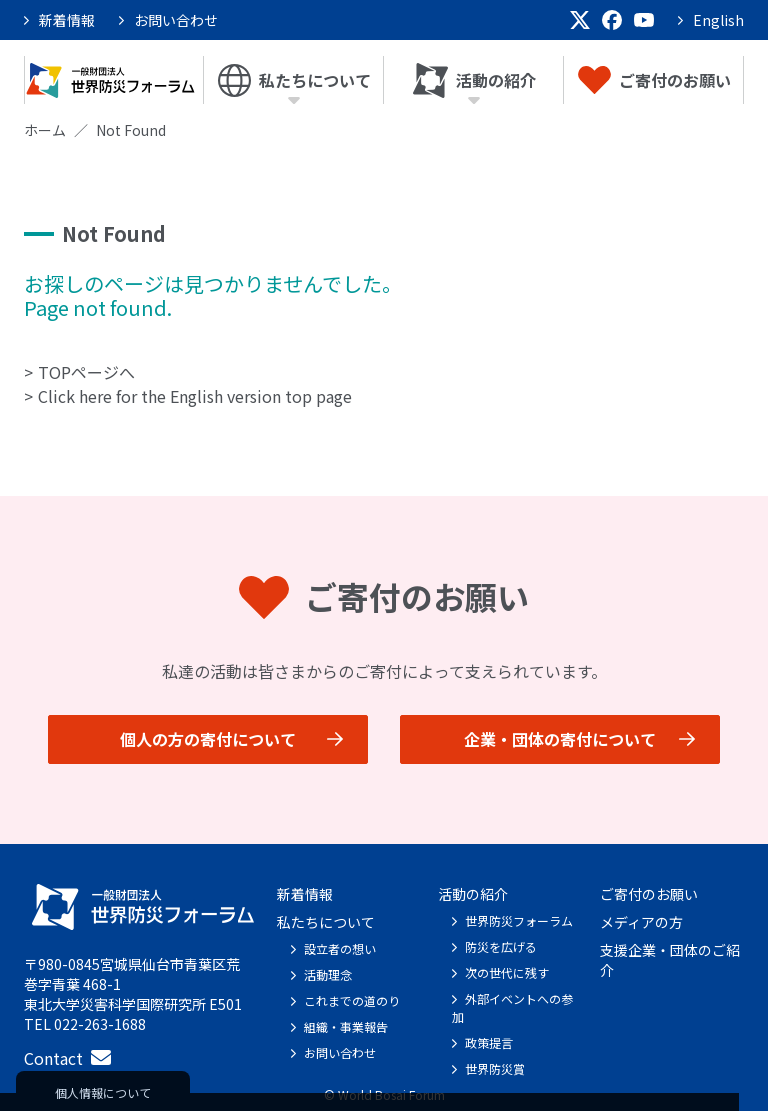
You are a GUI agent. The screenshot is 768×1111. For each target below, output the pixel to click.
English (718, 20)
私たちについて (294, 80)
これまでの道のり (352, 1000)
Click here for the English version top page (195, 396)
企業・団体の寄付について (560, 739)
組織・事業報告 (346, 1026)
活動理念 (328, 974)
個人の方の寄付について (208, 739)
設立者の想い (340, 948)
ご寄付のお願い (654, 80)
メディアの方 (641, 922)
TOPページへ (86, 372)
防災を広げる (501, 946)
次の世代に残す (507, 972)
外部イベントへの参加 (512, 1007)
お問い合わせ (176, 20)
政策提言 (489, 1042)
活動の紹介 (474, 80)
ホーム (45, 130)
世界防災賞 (495, 1068)
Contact (67, 1058)
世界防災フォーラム (519, 920)
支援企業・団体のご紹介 (670, 960)
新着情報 (67, 20)
